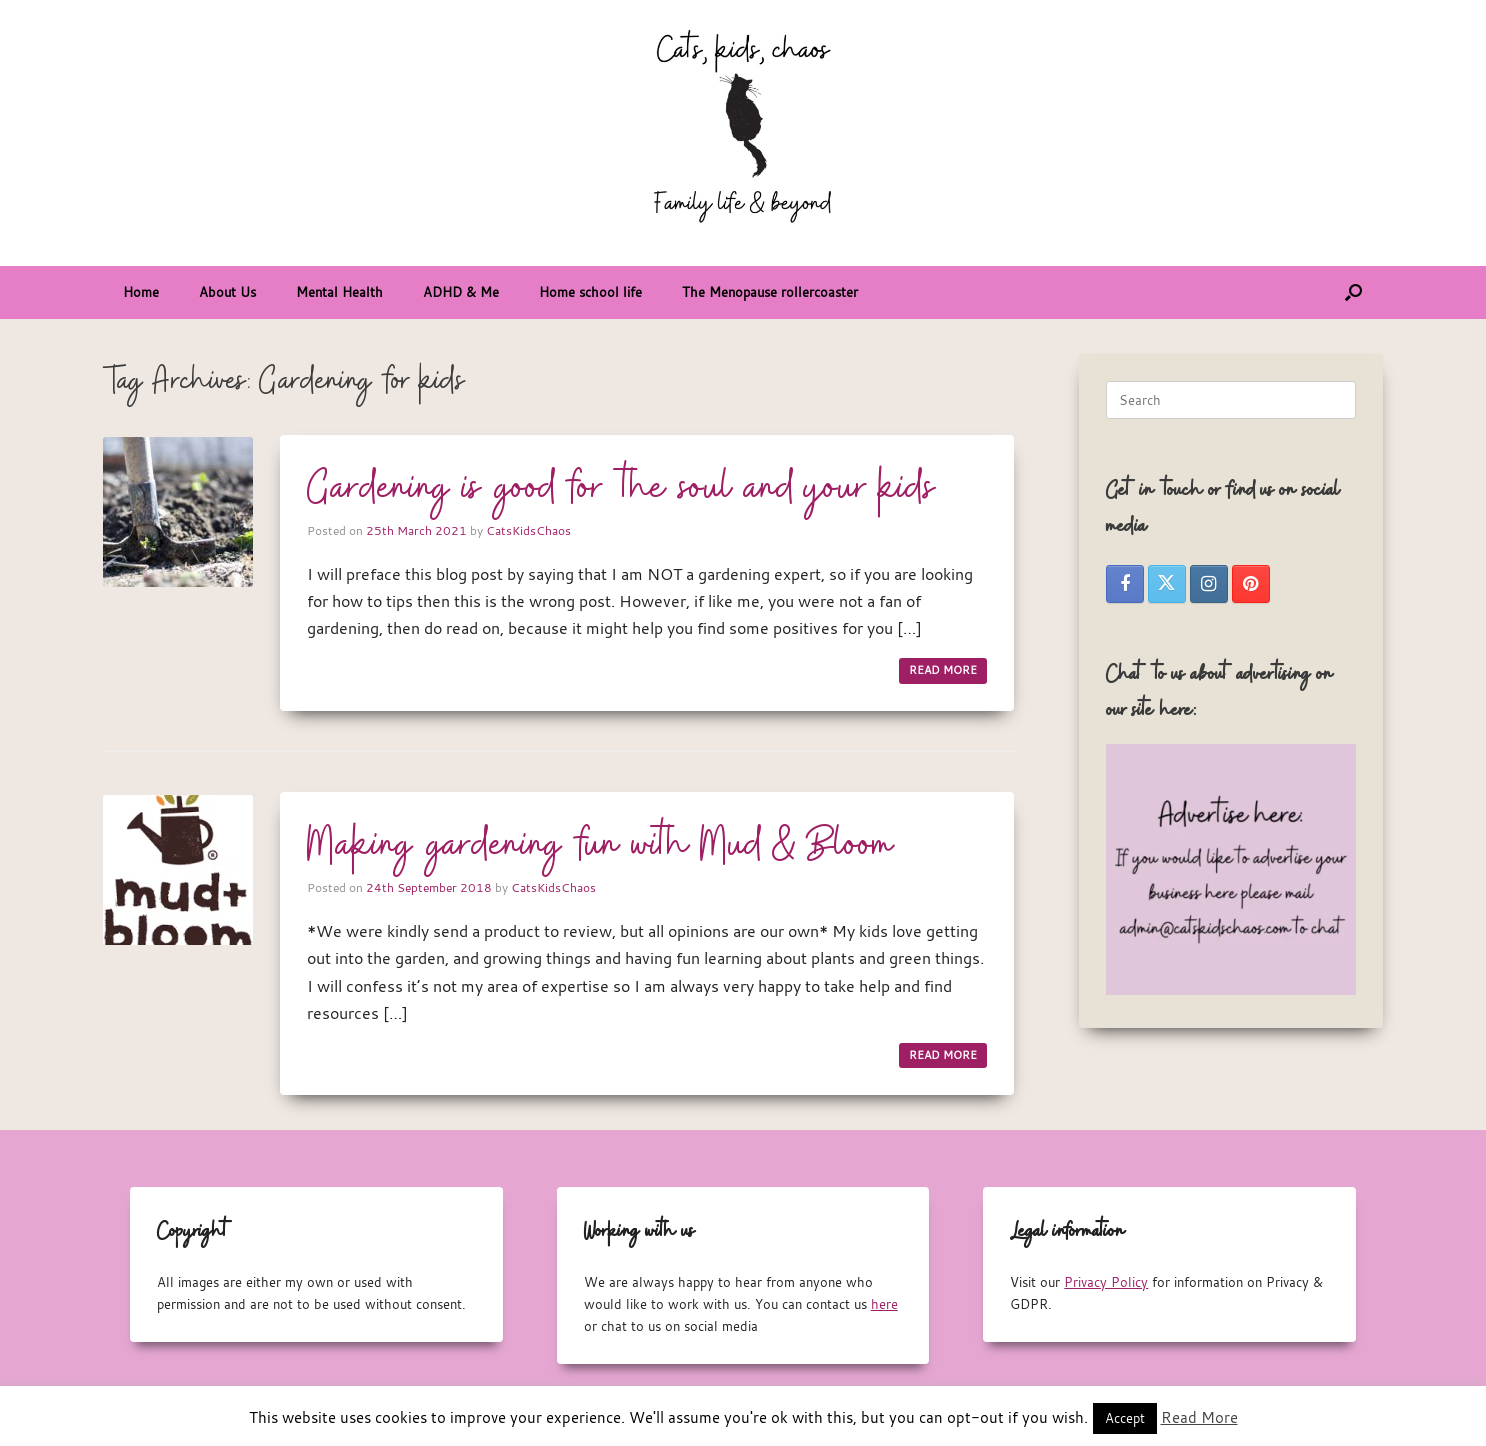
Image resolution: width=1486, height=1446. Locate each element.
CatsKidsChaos (528, 530)
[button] (1353, 292)
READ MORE (943, 670)
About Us (227, 292)
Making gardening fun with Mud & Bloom (601, 846)
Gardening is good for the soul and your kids (621, 489)
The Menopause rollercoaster (770, 292)
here (884, 1304)
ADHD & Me (461, 292)
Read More (1199, 1417)
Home (141, 292)
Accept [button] (1125, 1418)
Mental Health (339, 292)
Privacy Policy (1106, 1282)
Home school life (590, 292)
